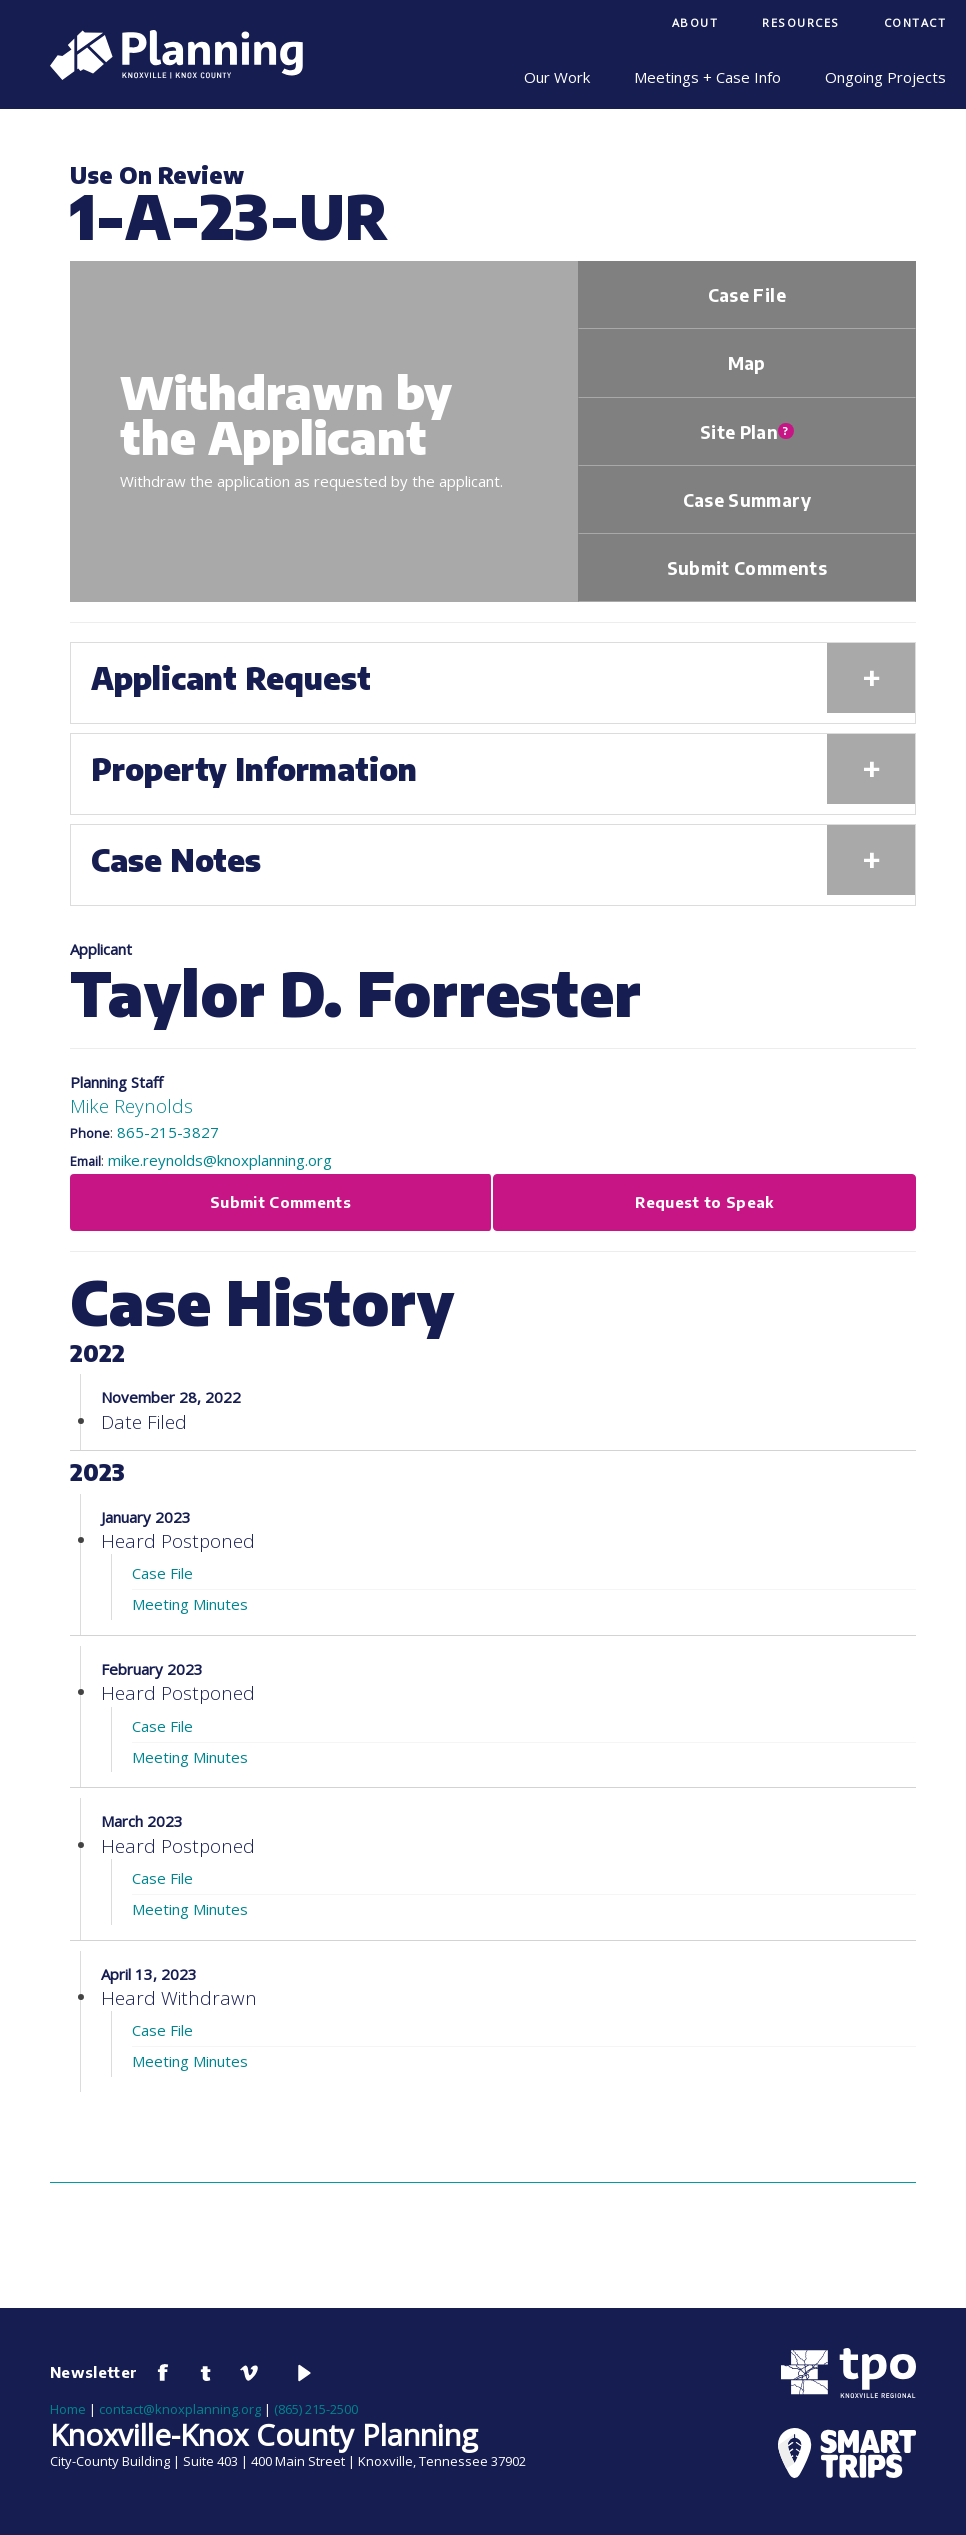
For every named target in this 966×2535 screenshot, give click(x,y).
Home (68, 2409)
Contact (915, 22)
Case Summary (747, 500)
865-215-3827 (168, 1132)
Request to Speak (704, 1202)
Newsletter (94, 2372)
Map (747, 363)
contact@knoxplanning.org (180, 2409)
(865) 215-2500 (316, 2409)
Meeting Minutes (190, 1604)
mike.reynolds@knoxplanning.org (220, 1160)
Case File (747, 295)
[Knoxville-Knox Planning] (166, 74)
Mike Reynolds (131, 1105)
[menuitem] (695, 24)
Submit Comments (747, 568)
